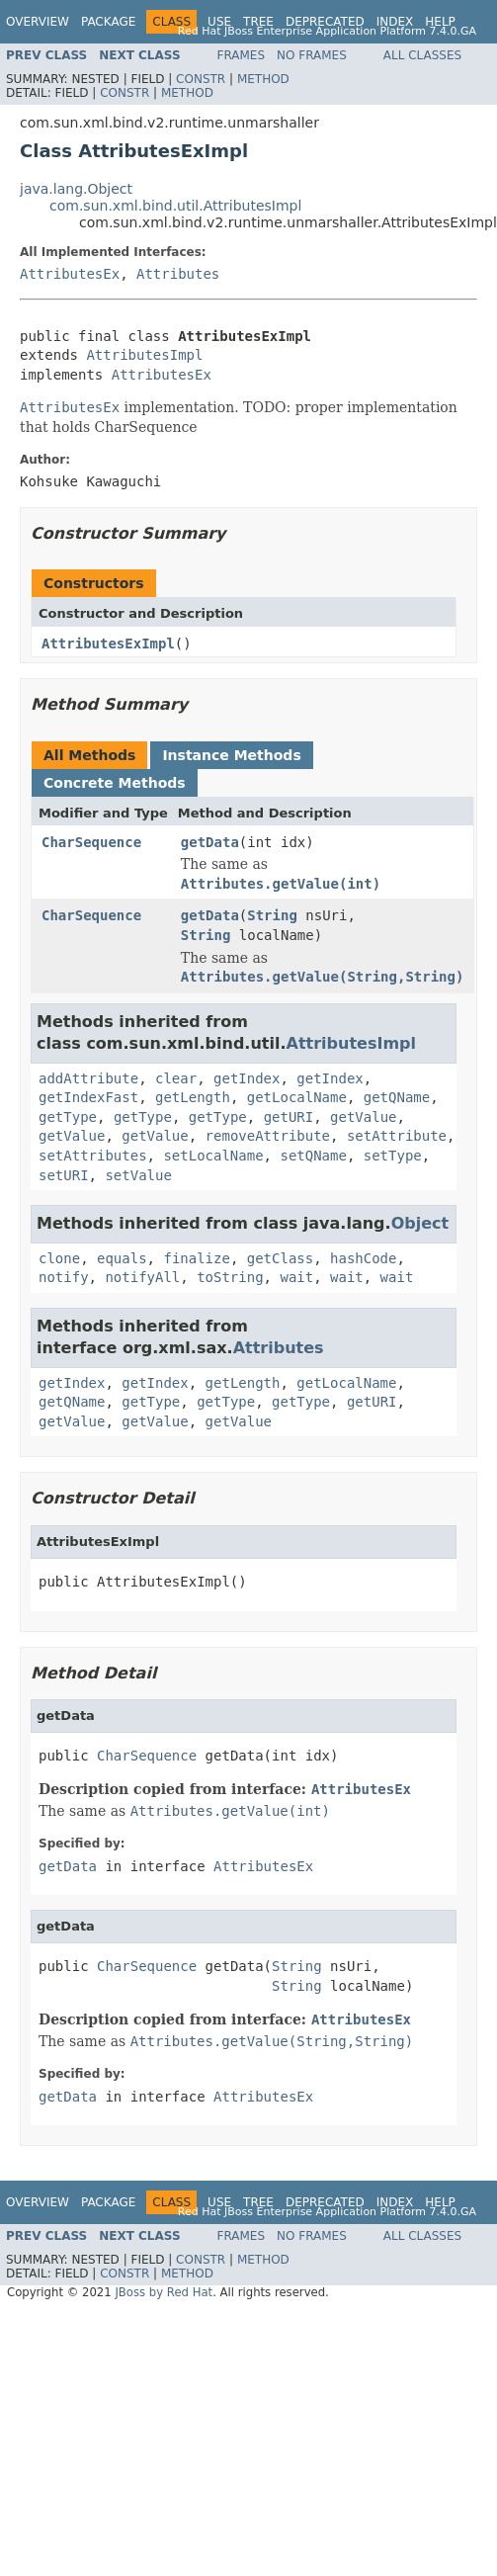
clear (176, 1078)
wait (296, 1277)
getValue (363, 1117)
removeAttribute (268, 1136)
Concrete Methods (114, 783)
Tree (258, 22)
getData (210, 842)
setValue (138, 1175)
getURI (289, 1117)
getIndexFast (88, 1097)
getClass (280, 1258)
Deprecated (325, 22)
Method (263, 79)
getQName (397, 1097)
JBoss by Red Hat (163, 2292)
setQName (313, 1155)
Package (108, 22)
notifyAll (142, 1277)
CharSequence (91, 842)
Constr (200, 79)
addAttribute (88, 1078)
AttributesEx (70, 274)
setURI (64, 1175)
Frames (241, 55)
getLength (192, 1097)
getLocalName (297, 1097)
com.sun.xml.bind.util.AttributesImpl (175, 206)
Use (219, 22)
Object (420, 1223)
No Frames (312, 55)
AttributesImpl (144, 355)
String (272, 915)
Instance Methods (231, 755)
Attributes (177, 274)
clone (59, 1258)
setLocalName (213, 1155)
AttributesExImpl (108, 643)
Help (440, 22)
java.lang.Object (76, 189)
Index (395, 22)
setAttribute (397, 1136)
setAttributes (93, 1155)
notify (64, 1277)
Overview (37, 22)
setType (393, 1155)
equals (122, 1258)
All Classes (422, 55)
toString (230, 1277)
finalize (196, 1258)
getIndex (246, 1078)
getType (68, 1117)
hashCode (363, 1258)
